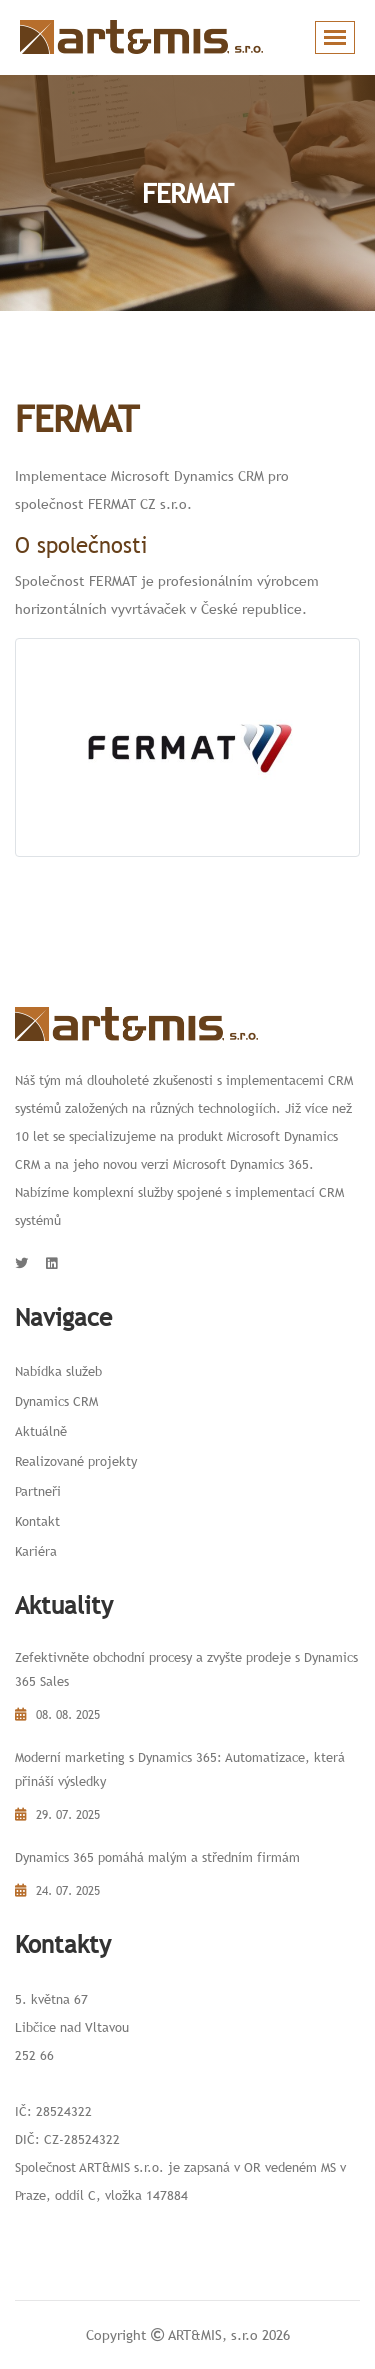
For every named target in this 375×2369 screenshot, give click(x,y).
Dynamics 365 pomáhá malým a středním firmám (157, 1857)
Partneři (38, 1491)
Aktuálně (41, 1431)
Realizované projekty (76, 1461)
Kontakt (37, 1521)
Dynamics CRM (56, 1401)
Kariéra (36, 1551)
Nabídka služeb (58, 1371)
